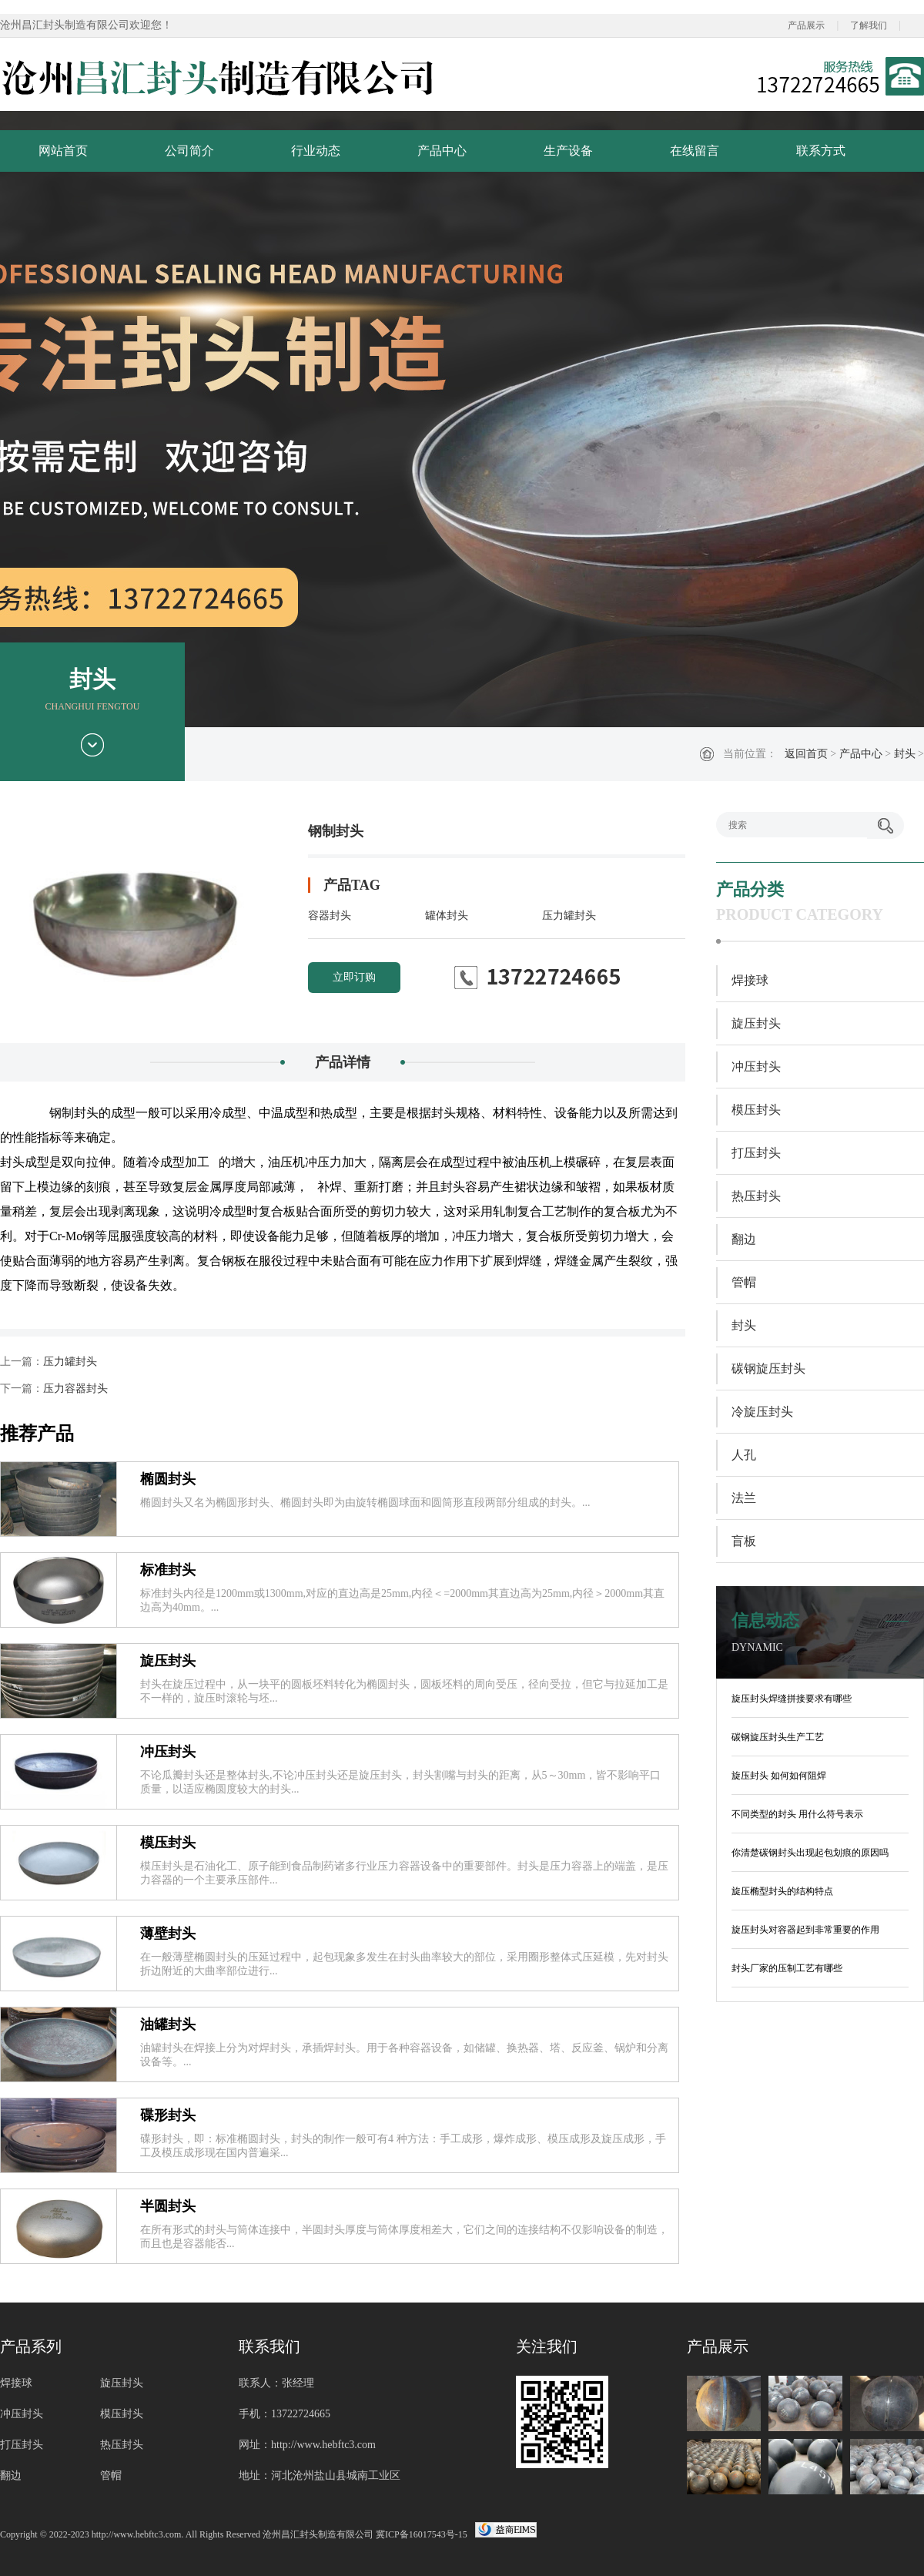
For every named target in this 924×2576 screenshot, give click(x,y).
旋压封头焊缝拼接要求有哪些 (792, 1698)
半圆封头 (168, 2206)
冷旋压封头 (762, 1411)
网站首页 (63, 150)
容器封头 (329, 915)
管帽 (744, 1282)
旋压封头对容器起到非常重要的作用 (805, 1929)
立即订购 (354, 977)
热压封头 (756, 1195)
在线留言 (694, 150)
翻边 (744, 1239)
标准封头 (168, 1570)
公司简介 (189, 150)
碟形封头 (168, 2115)
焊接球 (750, 980)
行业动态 (315, 150)
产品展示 (806, 25)
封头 (905, 754)
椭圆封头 (168, 1479)
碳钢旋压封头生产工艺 (778, 1737)
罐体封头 (446, 915)
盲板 (744, 1541)
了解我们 (868, 25)
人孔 (744, 1454)
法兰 (744, 1497)
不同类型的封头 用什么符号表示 (797, 1814)
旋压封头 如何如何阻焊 (779, 1775)
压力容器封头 (75, 1388)
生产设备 (568, 150)
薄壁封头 (168, 1933)
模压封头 (168, 1842)
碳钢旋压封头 (768, 1368)
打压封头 (756, 1152)
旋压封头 (168, 1661)
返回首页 (806, 754)
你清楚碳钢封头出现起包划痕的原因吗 (810, 1852)
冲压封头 (168, 1751)
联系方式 (820, 150)
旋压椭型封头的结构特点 (782, 1891)
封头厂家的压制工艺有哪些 (787, 1968)
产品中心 (442, 150)
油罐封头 (168, 2024)
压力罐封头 (569, 915)
